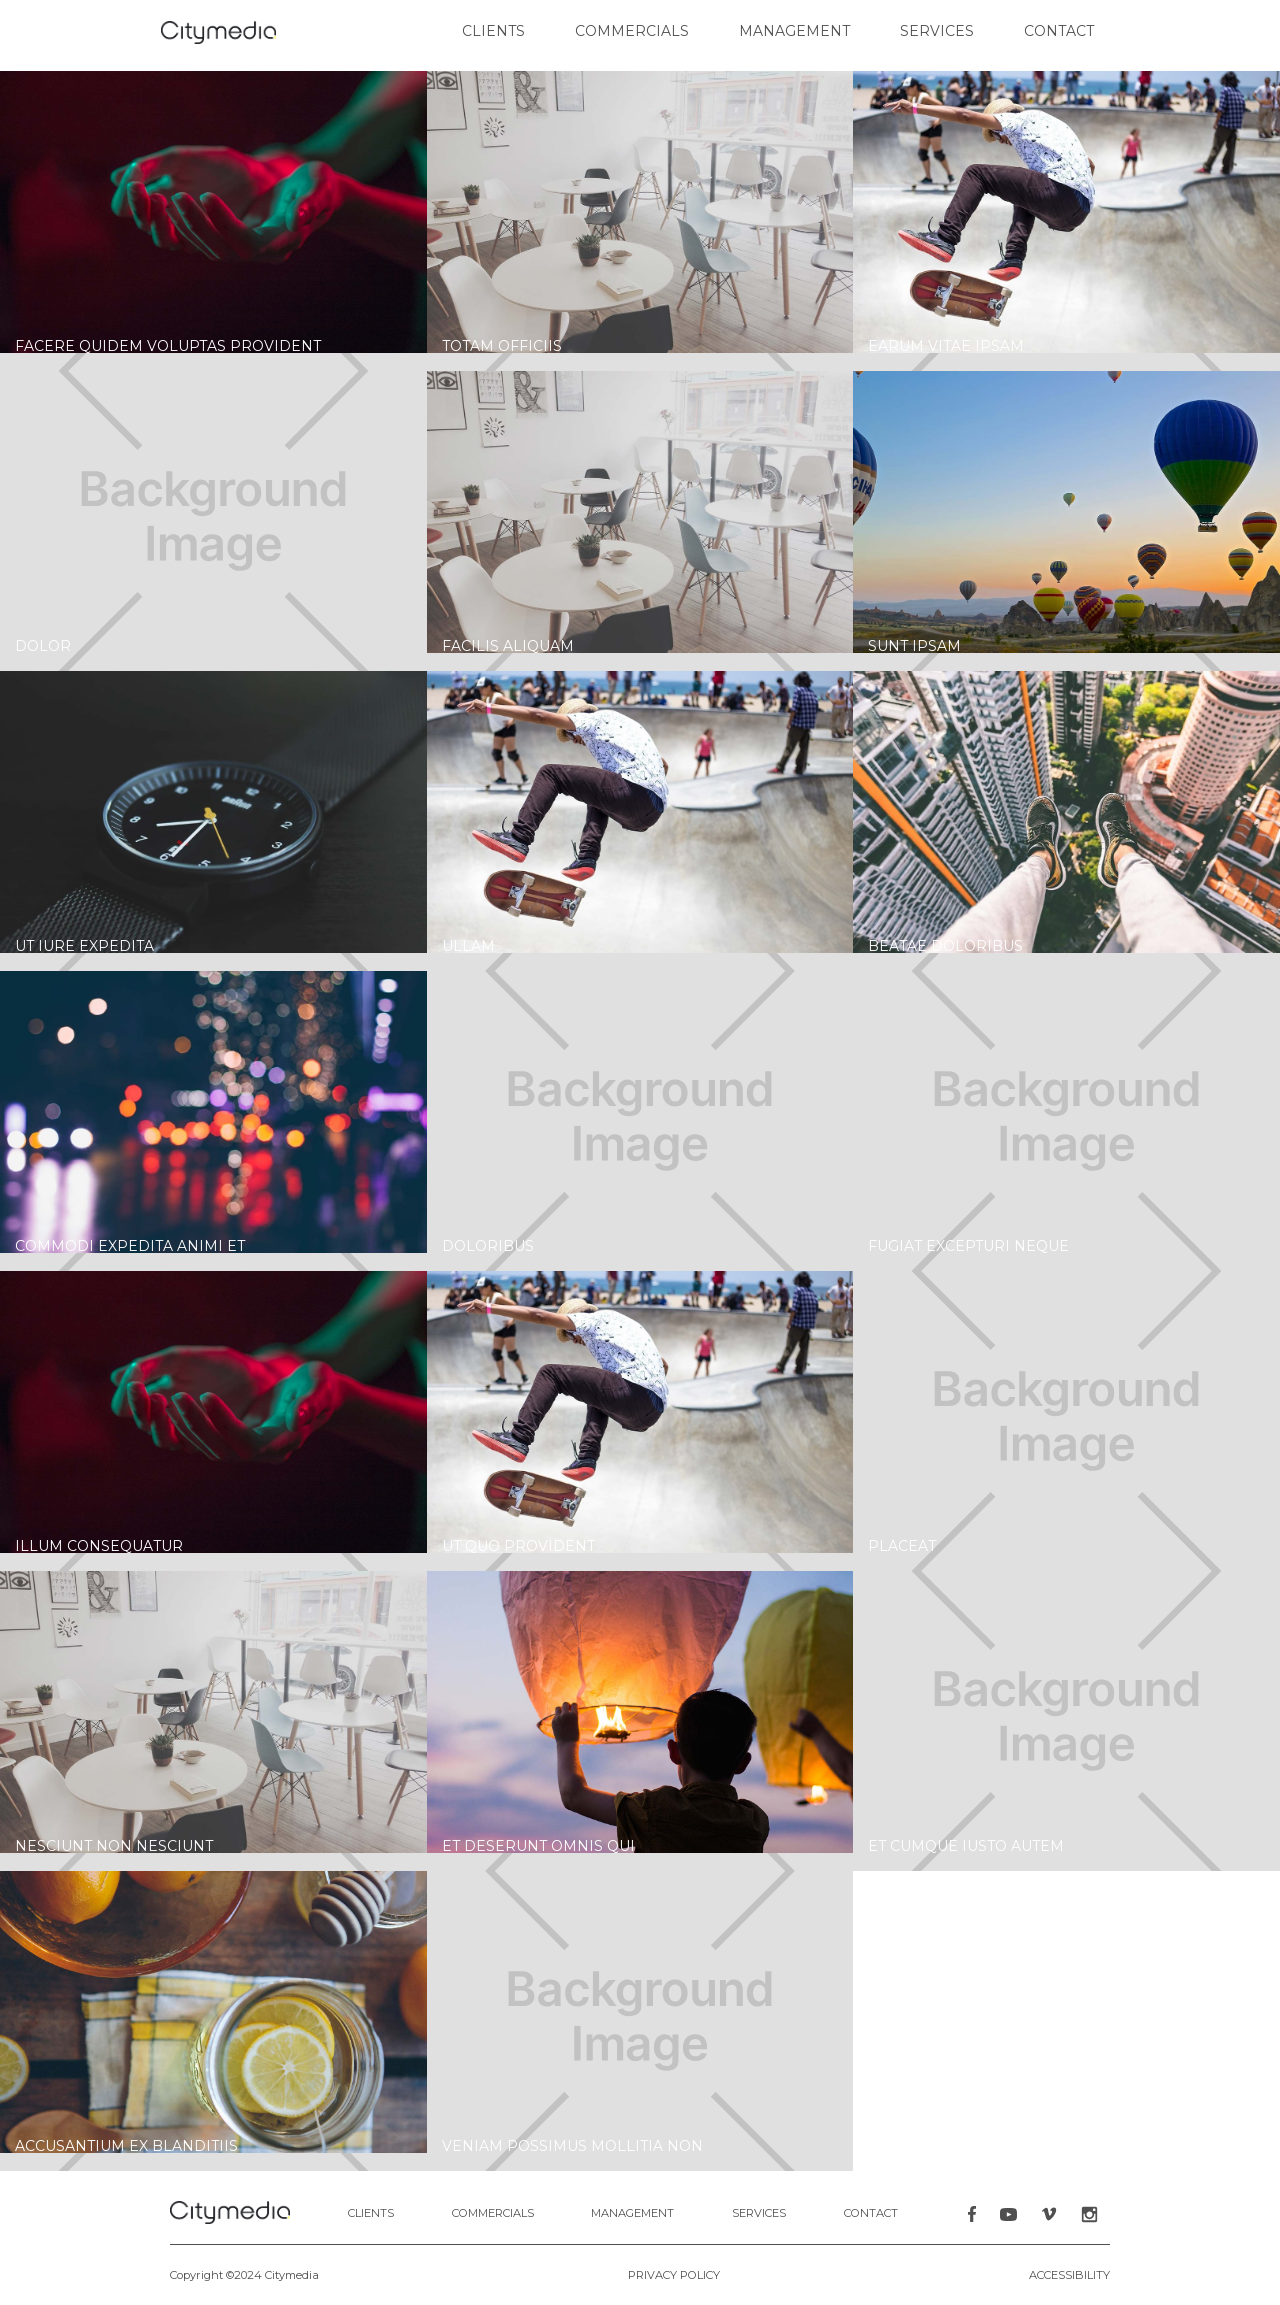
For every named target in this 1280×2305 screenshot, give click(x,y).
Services (937, 31)
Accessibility (1069, 2275)
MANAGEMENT (632, 2213)
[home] (218, 32)
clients (493, 31)
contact (1059, 31)
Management (794, 31)
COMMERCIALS (493, 2213)
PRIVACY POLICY (674, 2275)
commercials (632, 31)
